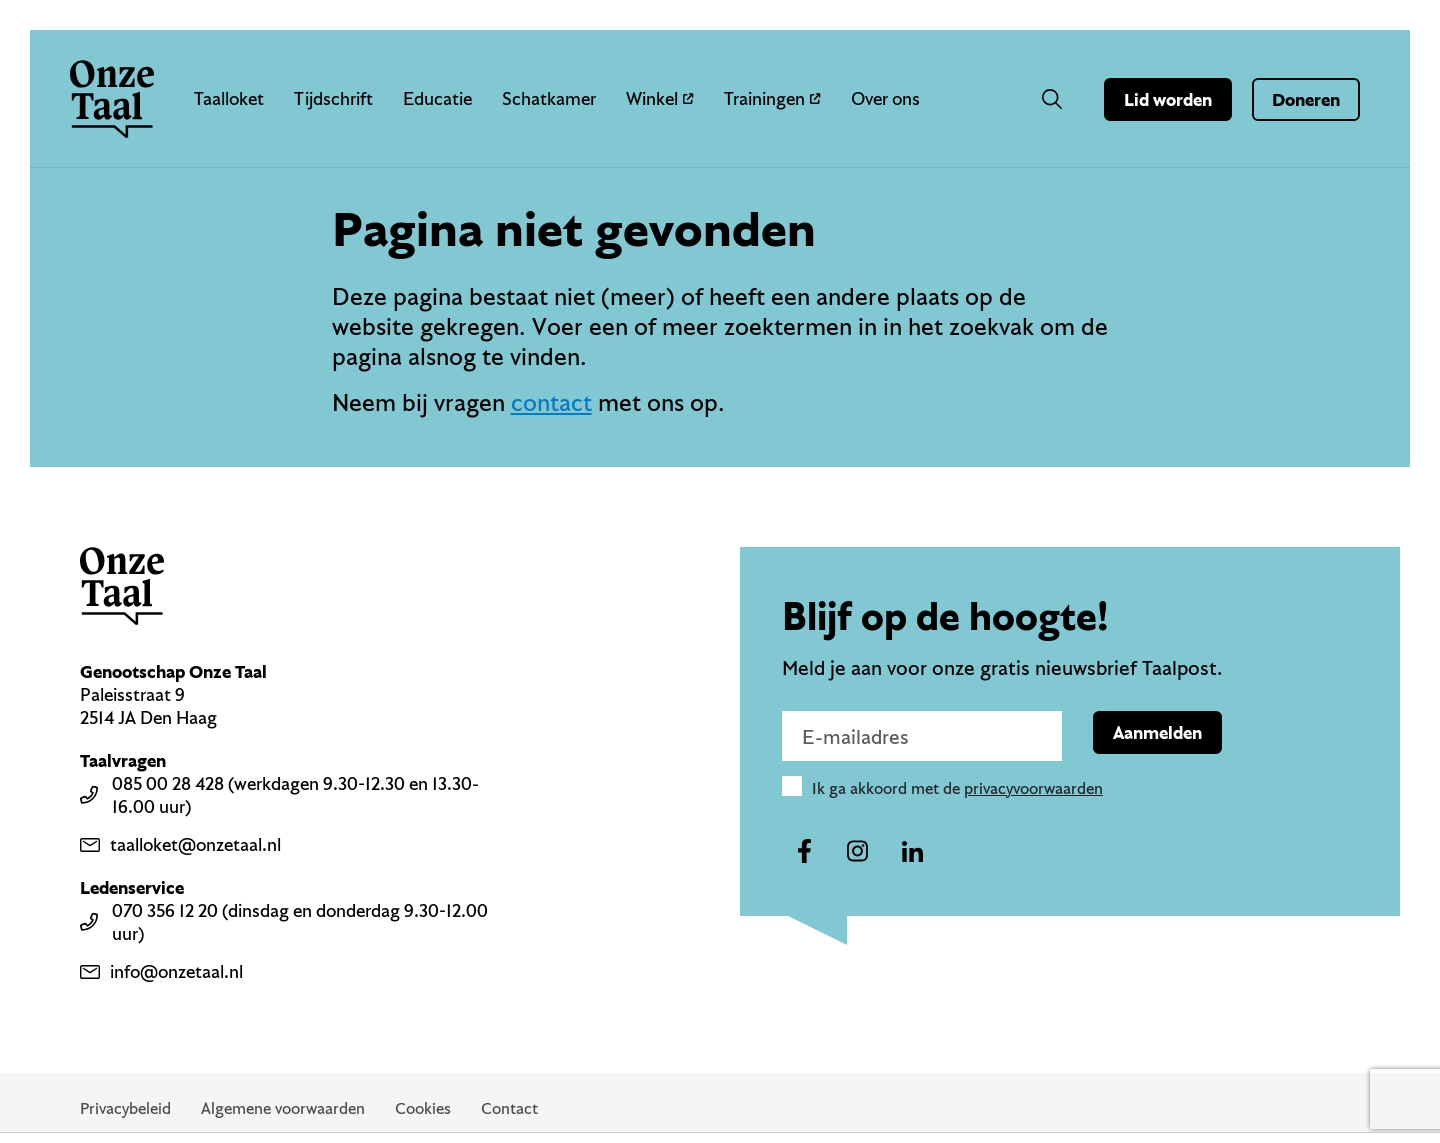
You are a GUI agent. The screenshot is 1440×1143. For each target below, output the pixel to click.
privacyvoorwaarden (1033, 788)
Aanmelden (1157, 732)
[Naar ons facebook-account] (804, 852)
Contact (509, 1108)
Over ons (885, 98)
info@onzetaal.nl (161, 971)
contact (551, 402)
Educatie (437, 98)
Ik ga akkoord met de (957, 788)
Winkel (660, 98)
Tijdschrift (333, 98)
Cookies (423, 1108)
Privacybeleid (125, 1108)
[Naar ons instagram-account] (858, 852)
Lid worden (1168, 99)
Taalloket (229, 98)
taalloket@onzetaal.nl (180, 844)
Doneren (1306, 99)
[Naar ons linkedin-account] (912, 852)
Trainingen (772, 98)
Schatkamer (549, 98)
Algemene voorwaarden (283, 1108)
